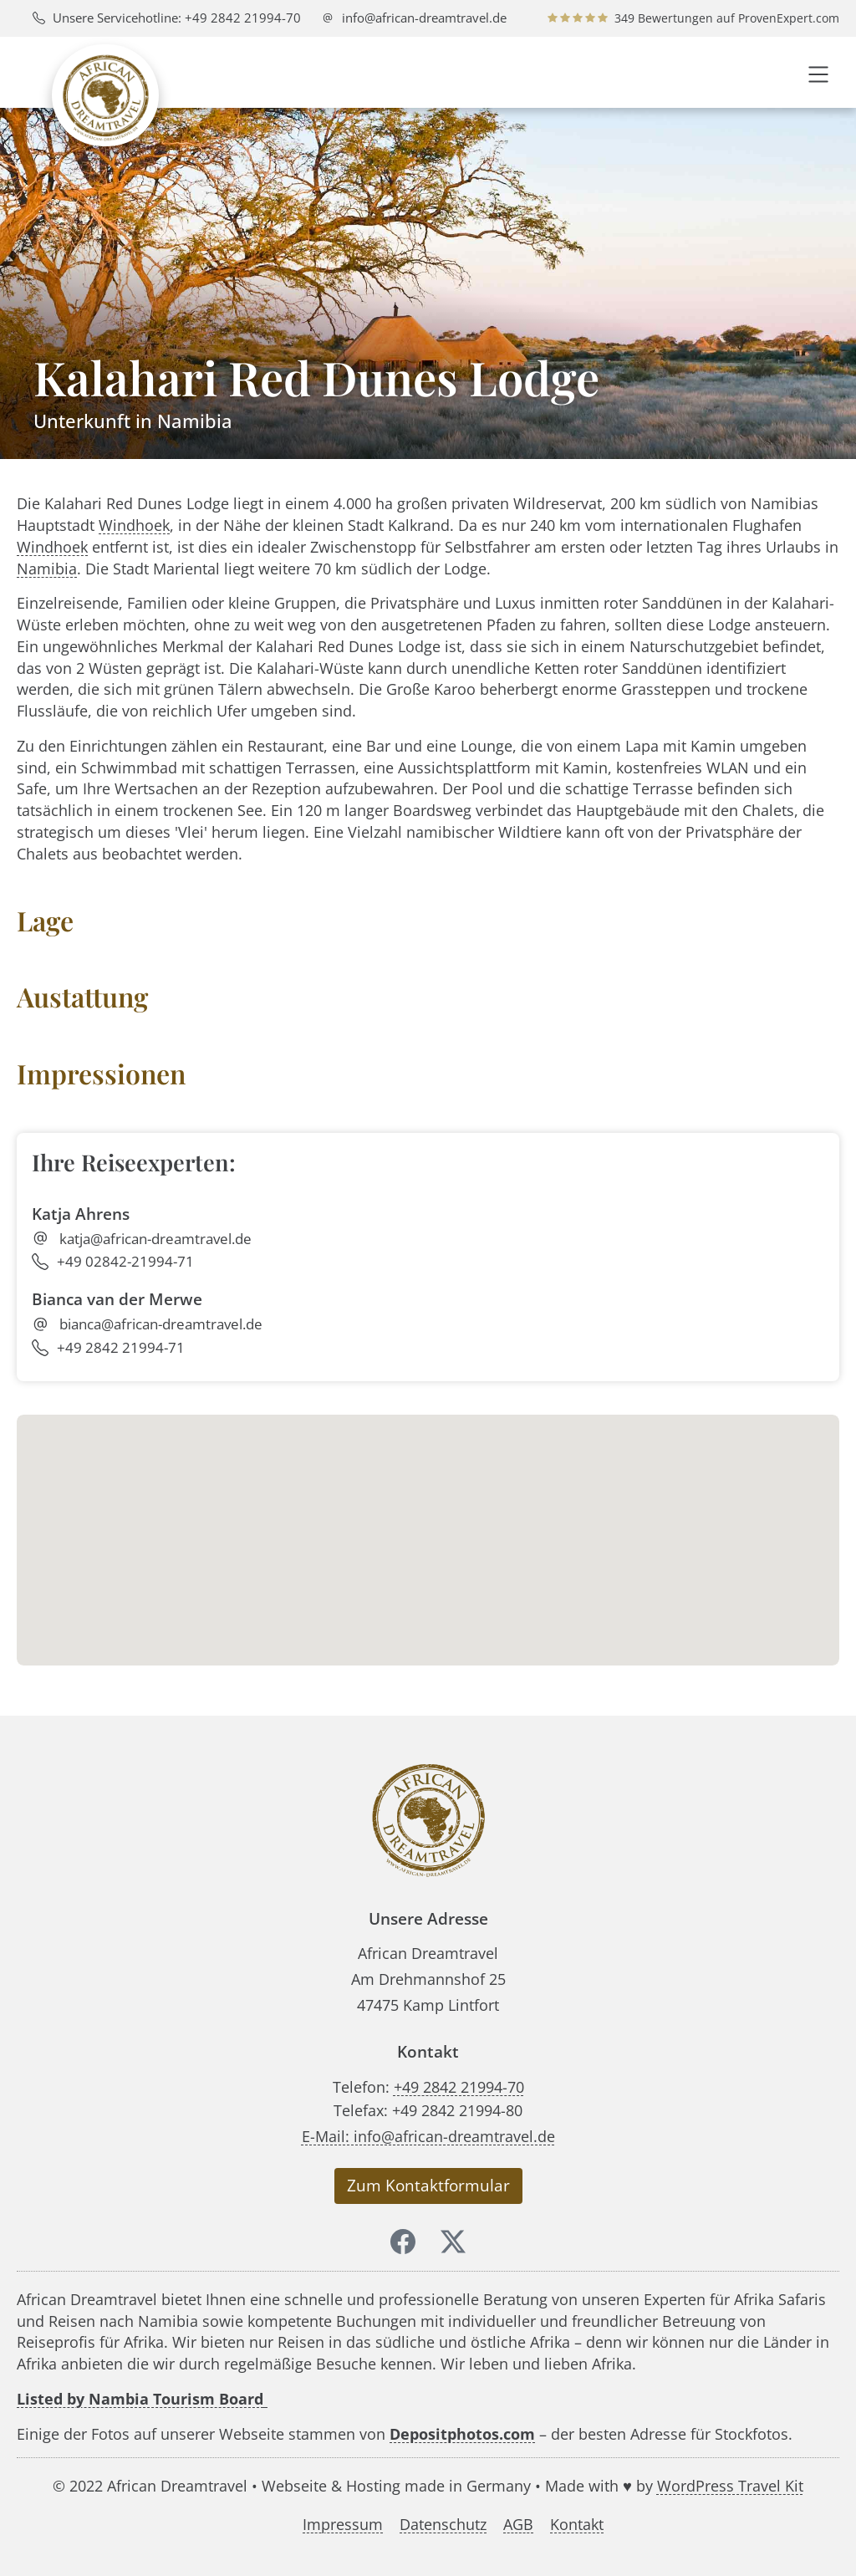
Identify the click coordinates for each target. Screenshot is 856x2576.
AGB (518, 2523)
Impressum (343, 2523)
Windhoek (134, 524)
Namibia (47, 568)
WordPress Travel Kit (730, 2485)
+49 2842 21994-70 (459, 2086)
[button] (818, 72)
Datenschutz (443, 2523)
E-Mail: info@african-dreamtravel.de (428, 2135)
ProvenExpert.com (788, 18)
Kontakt (577, 2523)
